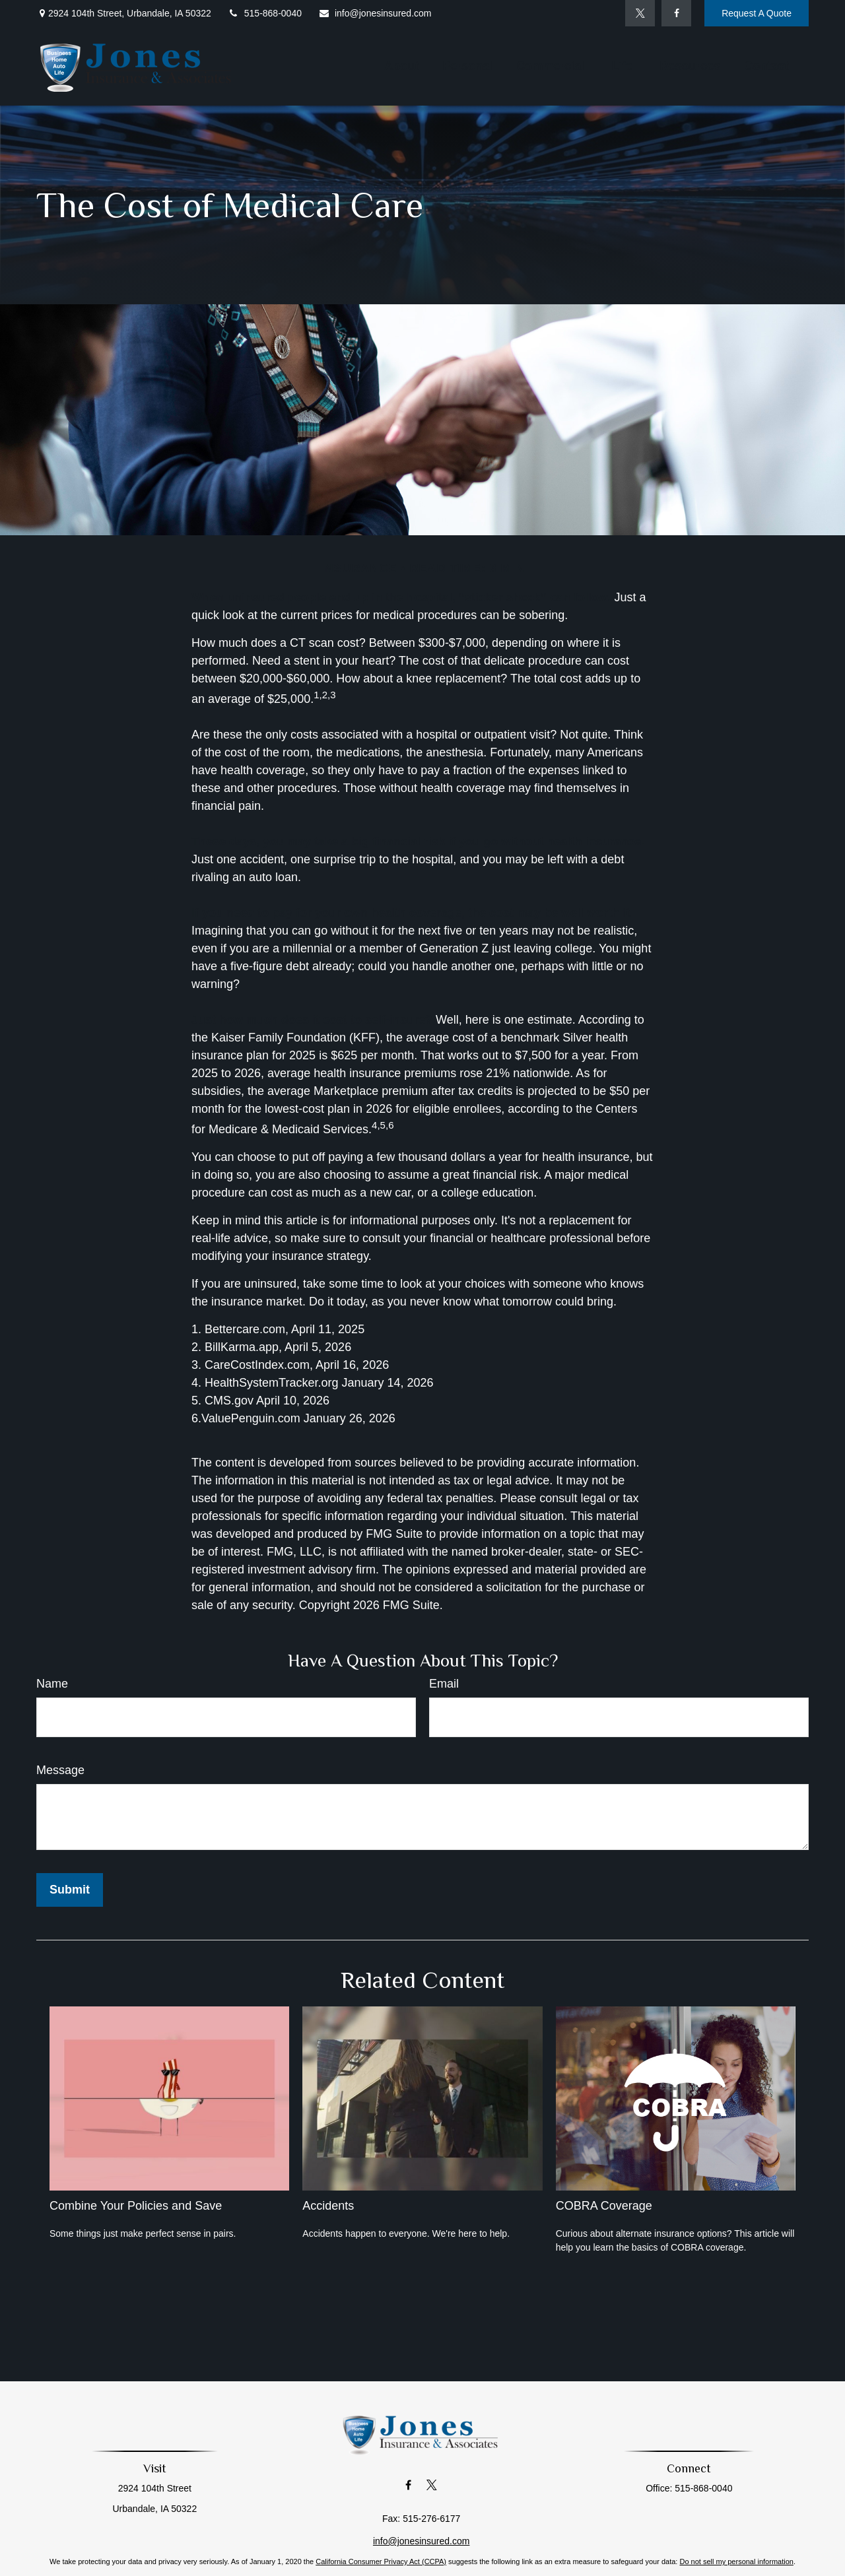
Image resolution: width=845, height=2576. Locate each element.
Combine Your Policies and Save (136, 2205)
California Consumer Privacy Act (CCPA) (381, 2561)
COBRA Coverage (604, 2205)
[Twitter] (640, 13)
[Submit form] (69, 1890)
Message (60, 1770)
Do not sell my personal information (736, 2561)
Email (444, 1683)
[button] (401, 66)
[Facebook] (676, 13)
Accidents (328, 2205)
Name (52, 1683)
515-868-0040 (265, 13)
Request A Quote (757, 13)
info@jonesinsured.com (375, 13)
